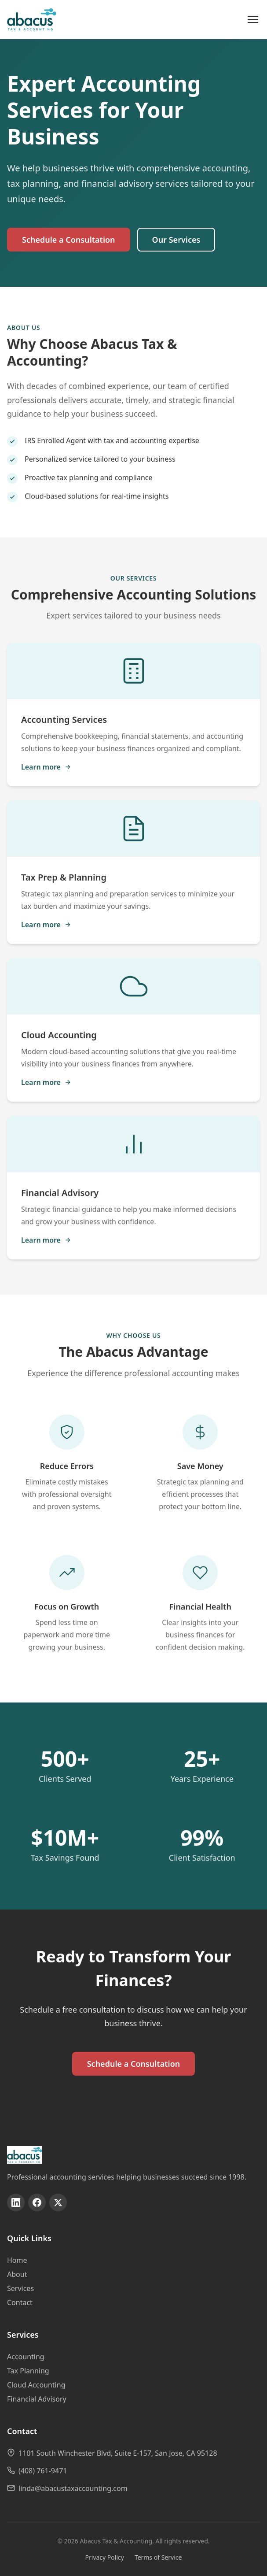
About (17, 2274)
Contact (20, 2302)
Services (20, 2288)
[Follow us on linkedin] (16, 2202)
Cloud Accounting (36, 2385)
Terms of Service (158, 2557)
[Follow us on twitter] (58, 2202)
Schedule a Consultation (68, 239)
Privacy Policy (104, 2557)
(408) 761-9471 (42, 2471)
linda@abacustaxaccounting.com (73, 2488)
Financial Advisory (36, 2399)
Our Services (176, 239)
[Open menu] (253, 19)
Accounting (25, 2356)
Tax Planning (28, 2371)
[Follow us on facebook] (37, 2202)
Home (17, 2260)
